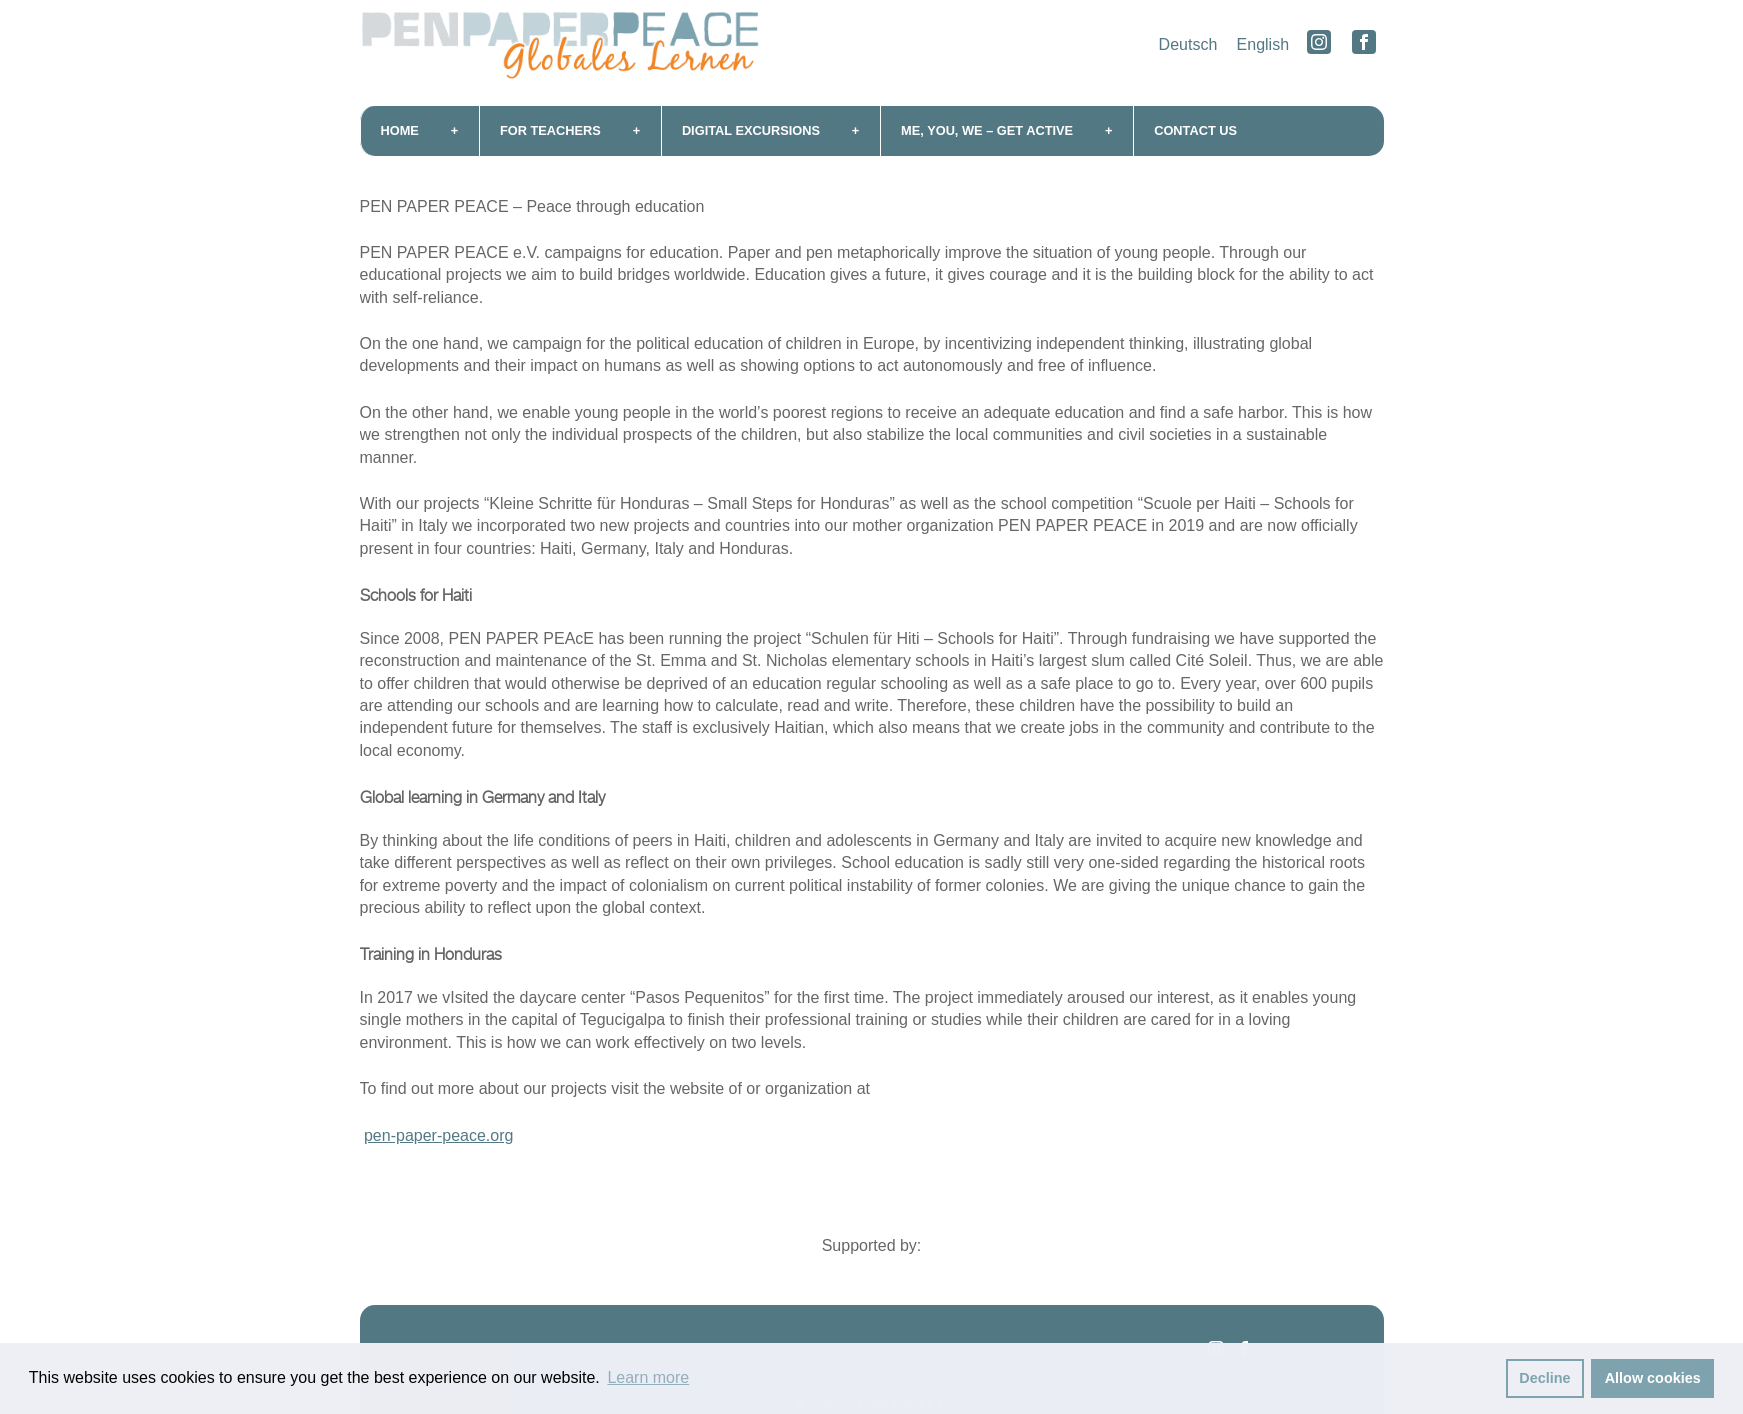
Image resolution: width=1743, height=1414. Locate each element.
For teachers (550, 130)
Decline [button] (1544, 1378)
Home (400, 130)
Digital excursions (751, 130)
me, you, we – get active (987, 130)
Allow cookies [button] (1653, 1378)
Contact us (1195, 130)
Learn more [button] (648, 1377)
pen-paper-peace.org (438, 1135)
